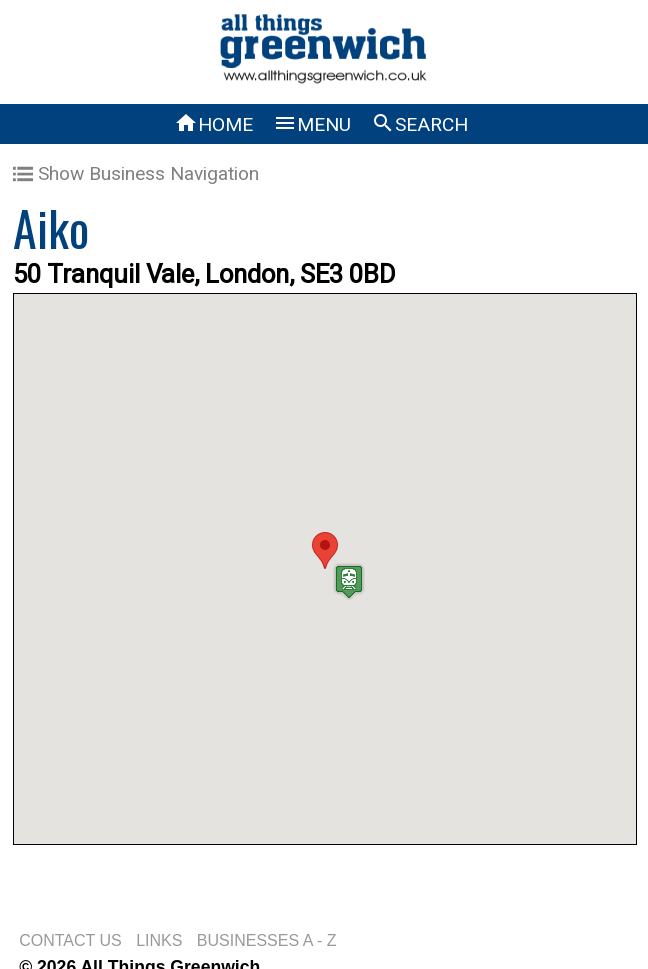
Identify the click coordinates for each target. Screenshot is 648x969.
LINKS (159, 940)
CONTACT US (70, 940)
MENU (312, 124)
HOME (213, 124)
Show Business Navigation (136, 173)
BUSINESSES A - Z (267, 940)
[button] (325, 550)
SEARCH (419, 124)
